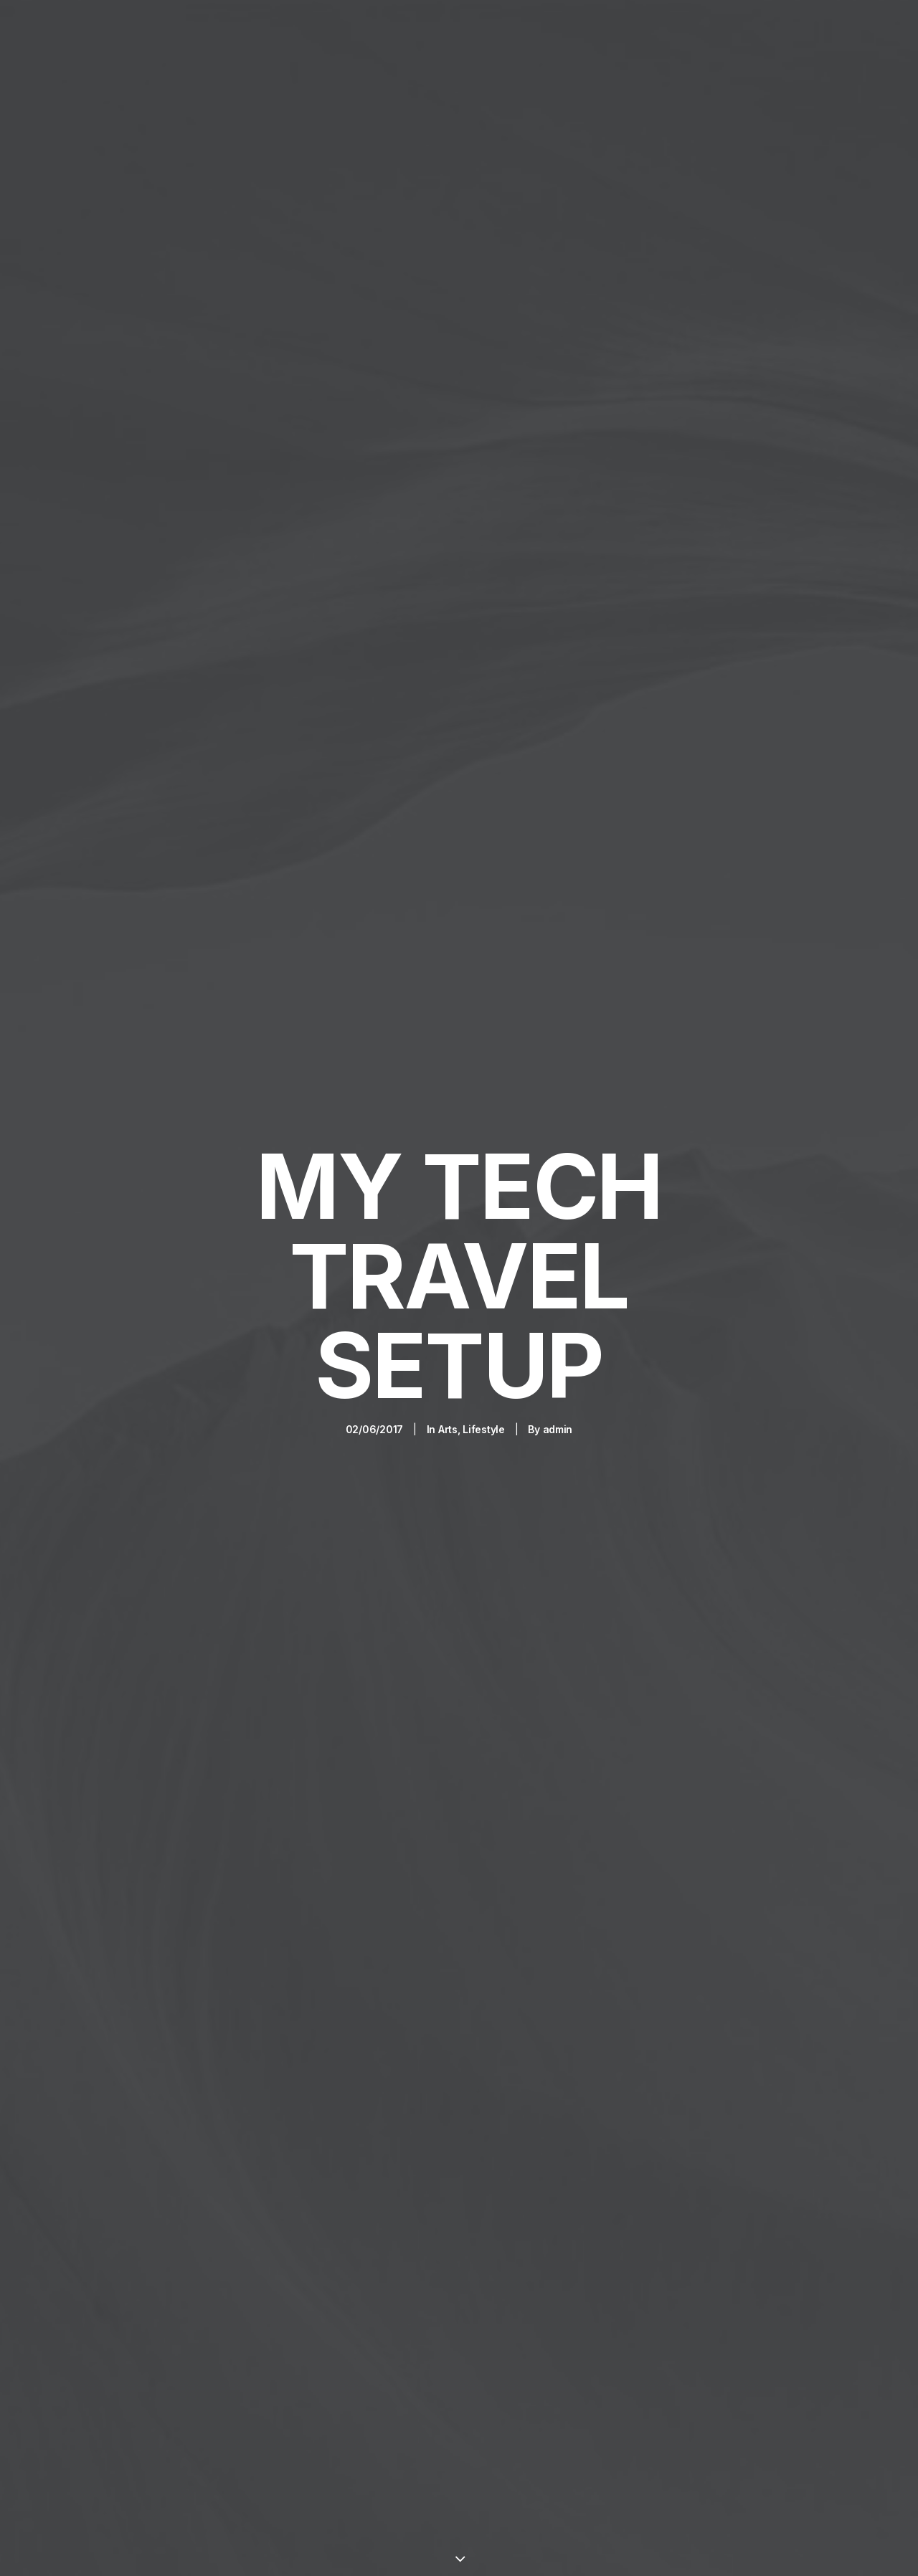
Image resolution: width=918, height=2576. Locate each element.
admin (558, 1298)
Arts (448, 1298)
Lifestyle (483, 1298)
